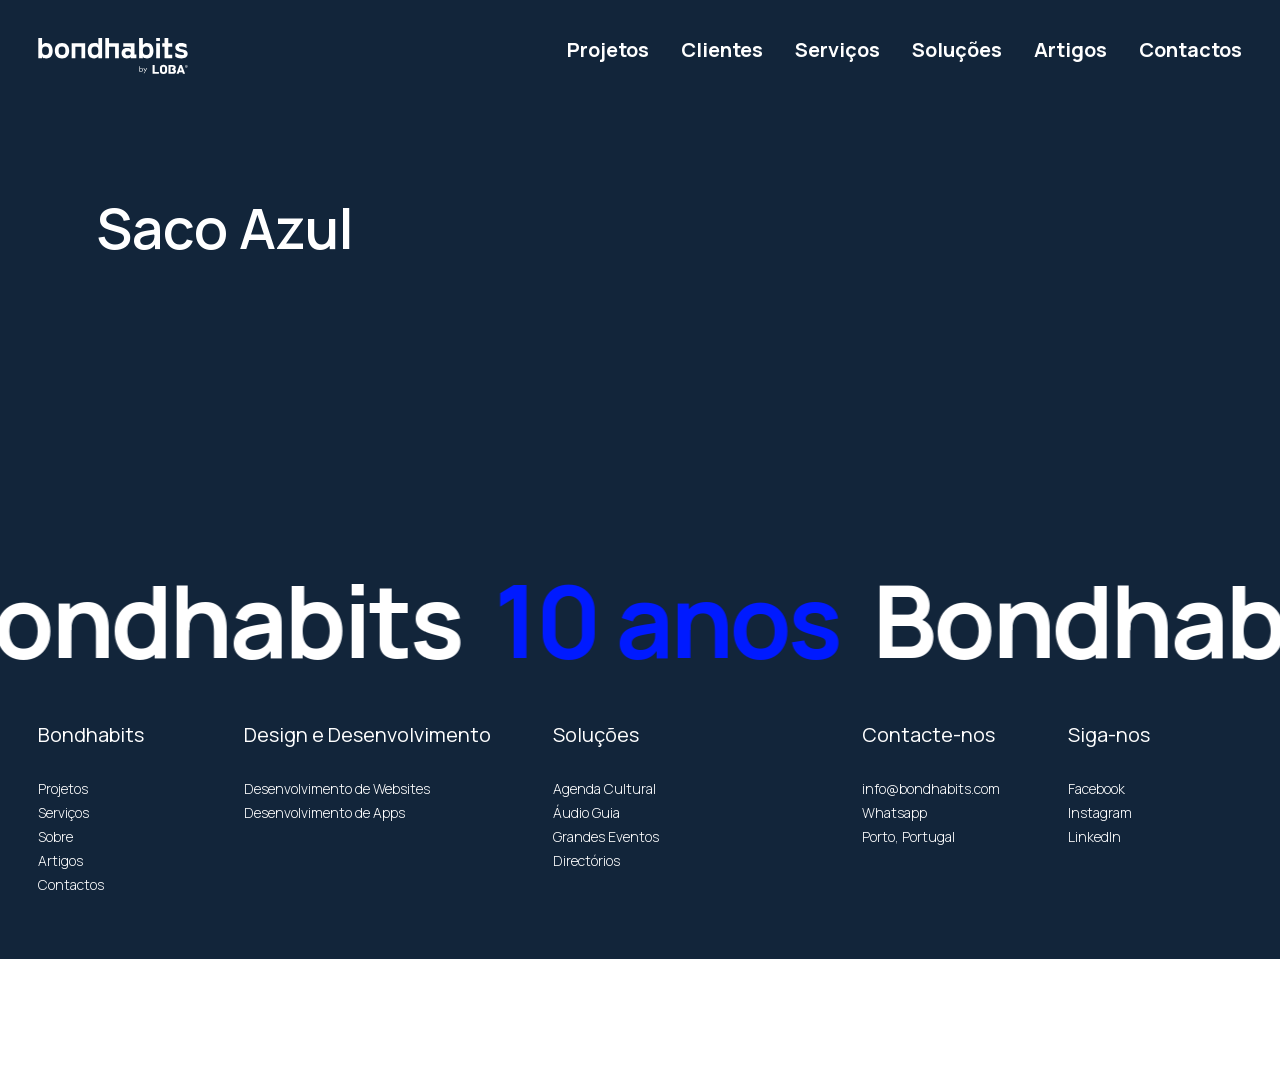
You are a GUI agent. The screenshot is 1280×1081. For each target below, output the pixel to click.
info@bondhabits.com (931, 788)
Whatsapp (894, 812)
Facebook (1096, 788)
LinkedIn (1094, 836)
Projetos (63, 788)
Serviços (63, 812)
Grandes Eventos (606, 836)
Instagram (1100, 812)
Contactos (71, 884)
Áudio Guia (586, 812)
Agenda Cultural (604, 788)
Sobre (55, 836)
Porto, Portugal (908, 836)
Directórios (586, 860)
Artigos (60, 860)
